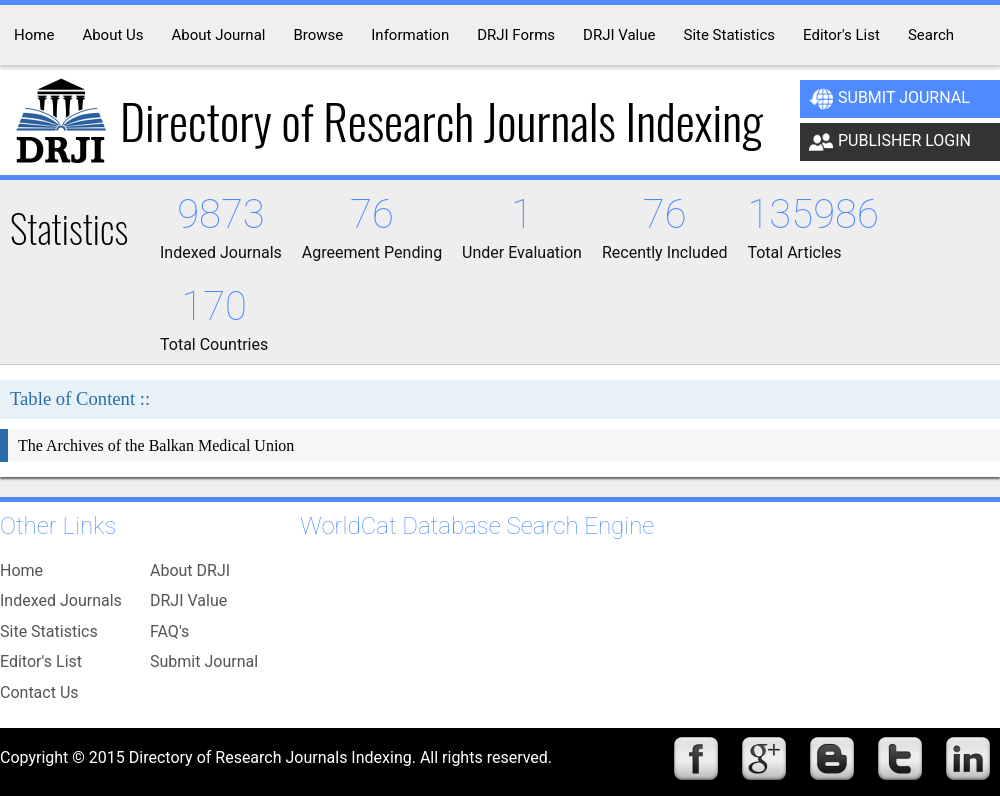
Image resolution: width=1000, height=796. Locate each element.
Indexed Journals (61, 600)
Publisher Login (890, 142)
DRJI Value (188, 600)
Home (21, 570)
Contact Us (39, 692)
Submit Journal (889, 99)
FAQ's (169, 631)
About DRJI (190, 570)
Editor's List (41, 661)
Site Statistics (49, 631)
